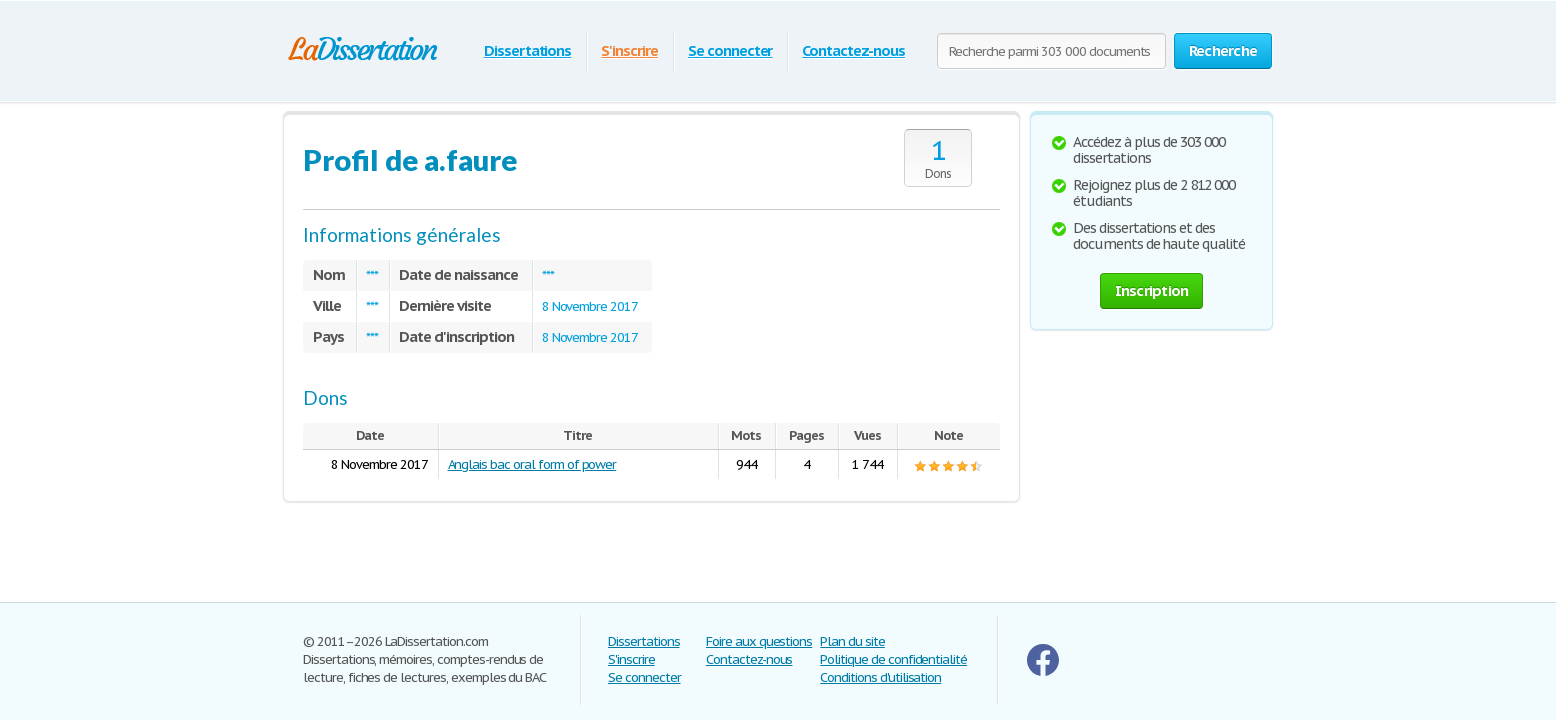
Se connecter (730, 50)
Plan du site (852, 641)
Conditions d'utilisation (880, 677)
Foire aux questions (759, 641)
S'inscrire (629, 50)
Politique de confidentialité (893, 659)
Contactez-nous (853, 50)
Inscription (1152, 290)
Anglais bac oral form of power (532, 464)
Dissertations (527, 50)
